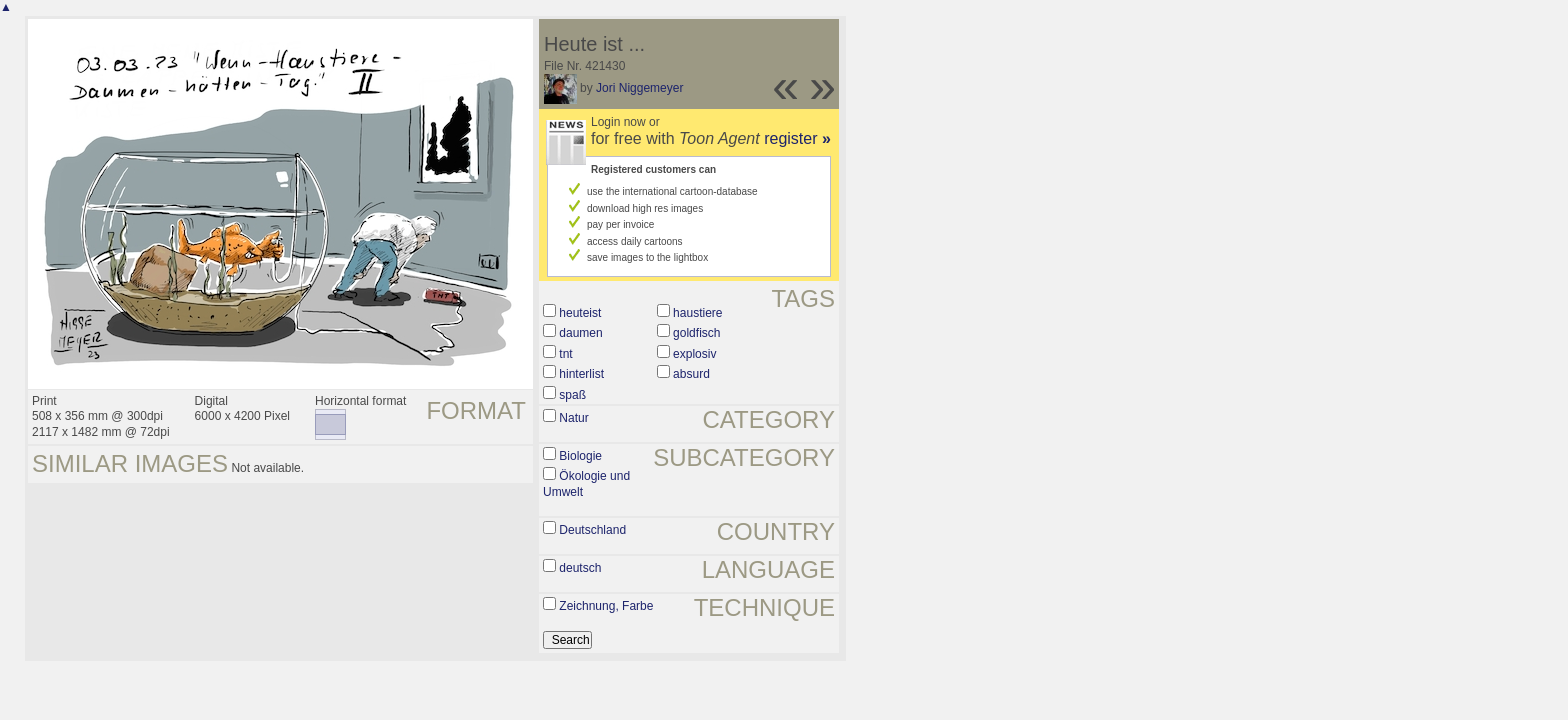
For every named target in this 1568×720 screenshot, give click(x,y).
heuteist (580, 313)
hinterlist (581, 374)
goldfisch (696, 333)
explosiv (694, 354)
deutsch (580, 568)
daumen (580, 333)
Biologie (580, 456)
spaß (572, 395)
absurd (691, 374)
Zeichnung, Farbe (606, 606)
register (797, 138)
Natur (573, 418)
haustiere (697, 313)
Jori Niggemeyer (639, 88)
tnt (565, 354)
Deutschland (592, 530)
